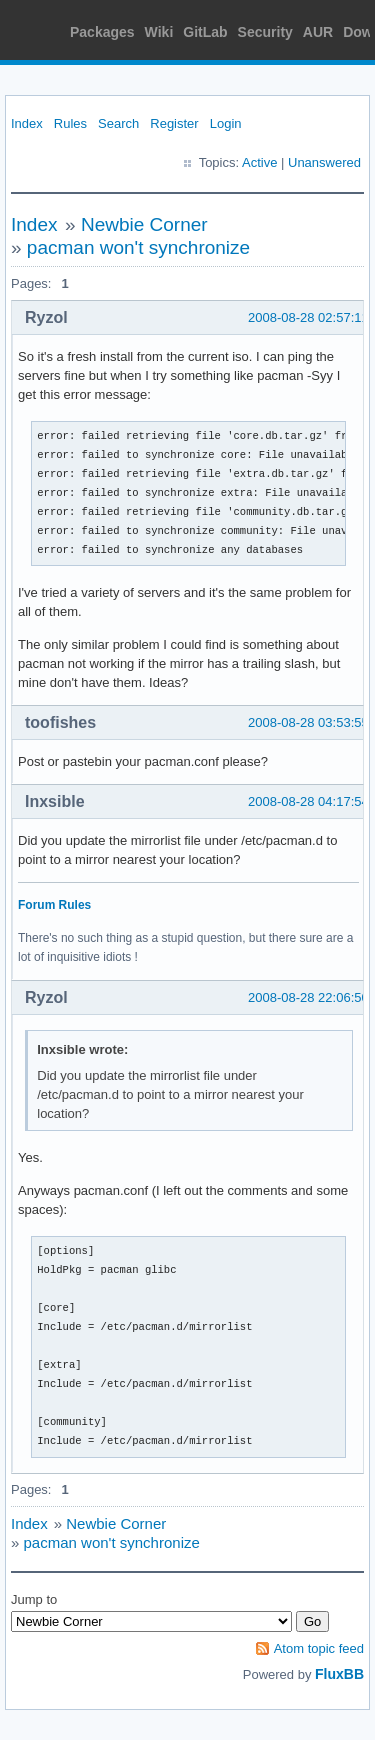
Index (27, 123)
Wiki (159, 32)
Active (259, 162)
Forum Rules (54, 905)
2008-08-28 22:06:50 (308, 997)
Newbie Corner (144, 224)
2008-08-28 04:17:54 (308, 801)
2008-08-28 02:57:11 (308, 317)
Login (226, 123)
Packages (102, 32)
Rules (70, 123)
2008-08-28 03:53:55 (308, 722)
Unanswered (324, 162)
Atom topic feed (319, 1648)
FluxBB (339, 1674)
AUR (318, 32)
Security (265, 32)
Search (118, 123)
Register (174, 123)
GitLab (205, 32)
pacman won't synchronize (138, 247)
